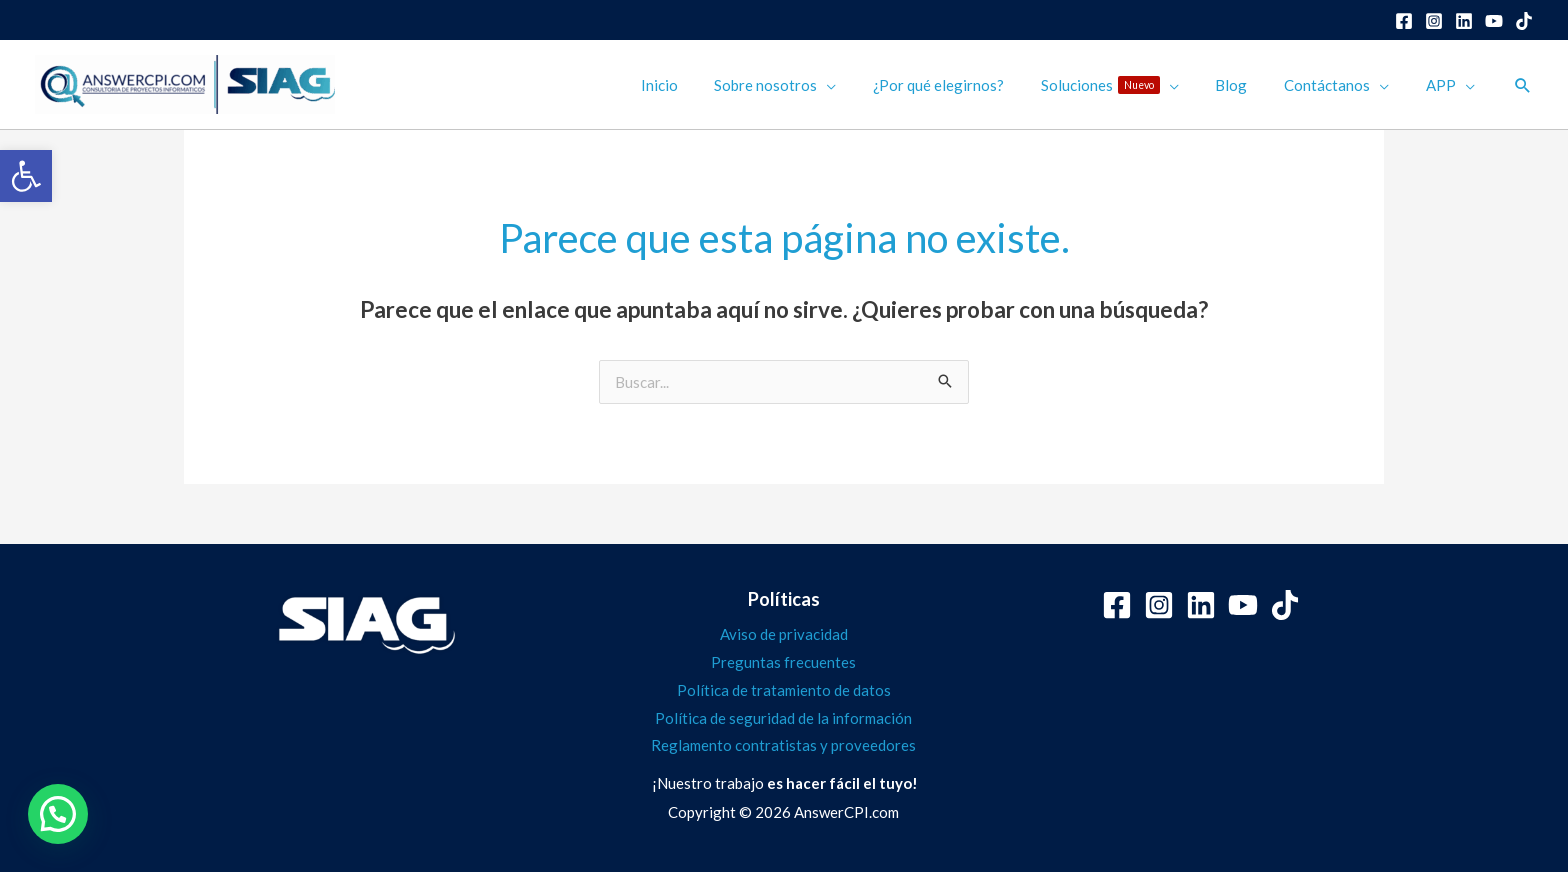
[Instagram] (1434, 21)
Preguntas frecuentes (783, 662)
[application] (863, 85)
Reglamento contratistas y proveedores (783, 745)
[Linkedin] (1464, 21)
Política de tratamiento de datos (784, 690)
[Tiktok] (1285, 605)
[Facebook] (1404, 21)
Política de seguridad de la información (783, 718)
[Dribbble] (1524, 21)
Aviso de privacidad (784, 634)
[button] (26, 176)
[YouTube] (1494, 21)
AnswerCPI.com (846, 812)
